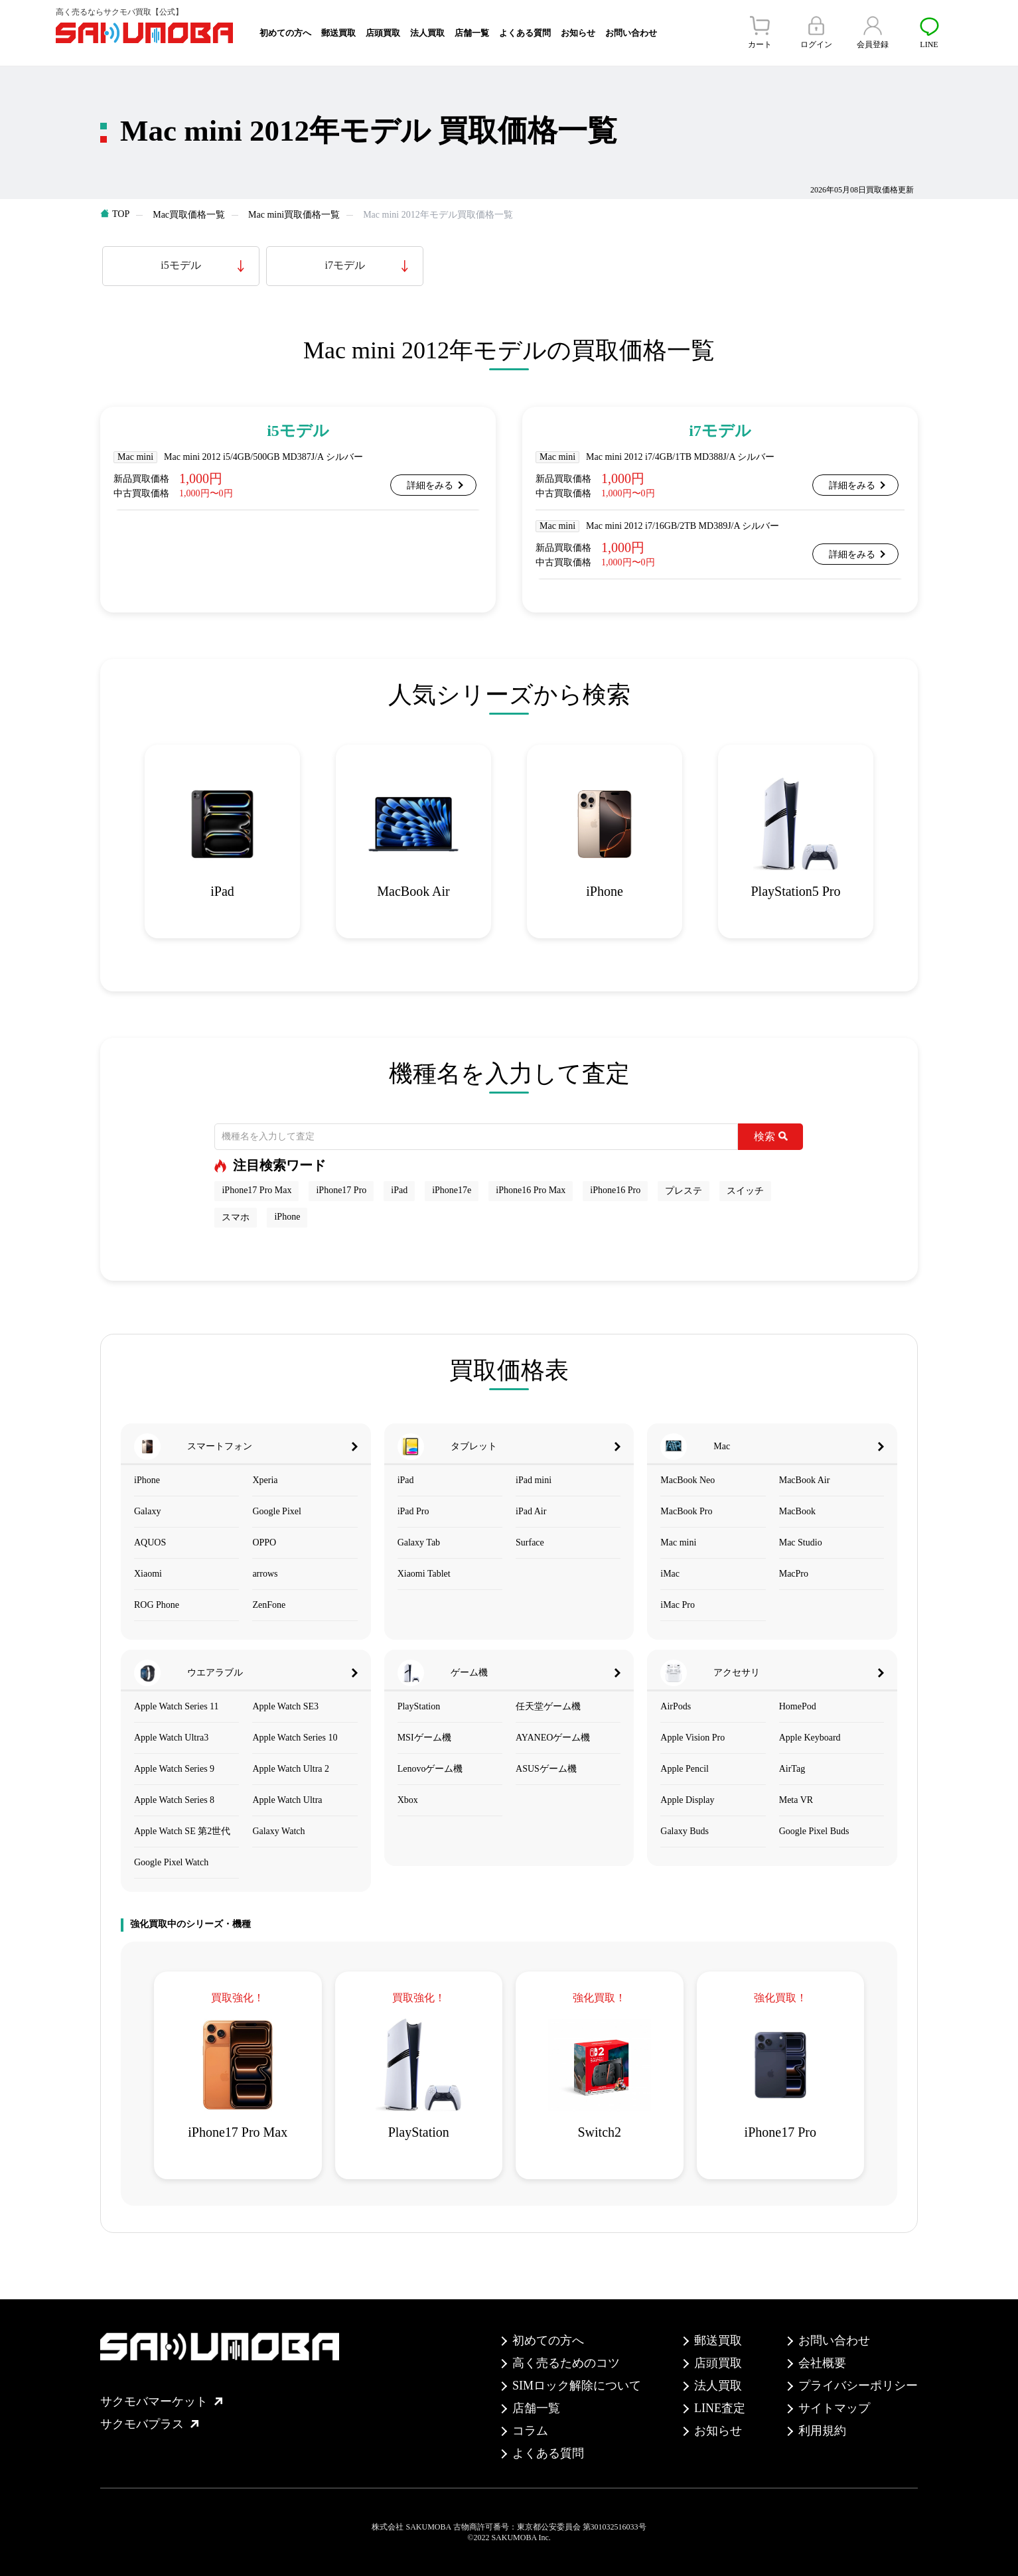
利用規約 (822, 2430)
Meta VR (796, 1800)
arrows (264, 1574)
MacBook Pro (686, 1511)
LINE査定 (719, 2408)
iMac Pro (677, 1605)
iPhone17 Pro (341, 1190)
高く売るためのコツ (566, 2363)
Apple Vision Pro (692, 1738)
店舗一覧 (472, 33)
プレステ (683, 1191)
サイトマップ (834, 2408)
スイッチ (745, 1191)
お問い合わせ (631, 33)
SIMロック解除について (576, 2385)
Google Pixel (276, 1511)
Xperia (264, 1480)
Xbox (408, 1800)
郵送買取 (338, 33)
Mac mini (678, 1542)
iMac (670, 1574)
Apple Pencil (684, 1769)
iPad (399, 1190)
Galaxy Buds (684, 1831)
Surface (530, 1542)
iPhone (287, 1217)
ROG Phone (156, 1605)
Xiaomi (148, 1574)
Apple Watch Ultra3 (171, 1738)
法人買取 (427, 33)
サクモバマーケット (161, 2401)
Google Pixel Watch (171, 1862)
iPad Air (531, 1511)
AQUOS (150, 1542)
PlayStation (419, 1706)
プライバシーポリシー (858, 2385)
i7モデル (345, 265)
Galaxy (147, 1511)
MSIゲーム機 (424, 1738)
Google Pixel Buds (814, 1831)
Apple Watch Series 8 (174, 1800)
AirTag (792, 1769)
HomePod (797, 1706)
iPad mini (533, 1480)
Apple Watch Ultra (287, 1800)
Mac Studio (800, 1542)
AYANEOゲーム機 (553, 1738)
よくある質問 (525, 33)
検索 (771, 1136)
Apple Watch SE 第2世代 (182, 1831)
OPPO (264, 1542)
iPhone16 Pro (615, 1190)
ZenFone (268, 1605)
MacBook (797, 1511)
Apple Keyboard (810, 1738)
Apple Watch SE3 (285, 1706)
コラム (530, 2430)
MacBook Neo (687, 1480)
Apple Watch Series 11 (176, 1706)
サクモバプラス (149, 2424)
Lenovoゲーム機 (430, 1769)
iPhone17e (451, 1190)
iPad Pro (413, 1511)
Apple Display (687, 1800)
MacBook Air (804, 1480)
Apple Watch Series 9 (174, 1769)
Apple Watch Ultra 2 (290, 1769)
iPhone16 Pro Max (530, 1190)
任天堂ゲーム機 (548, 1706)
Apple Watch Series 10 (294, 1738)
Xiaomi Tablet (424, 1574)
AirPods (675, 1706)
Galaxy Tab (419, 1542)
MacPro (793, 1574)
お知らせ (578, 33)
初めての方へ (285, 33)
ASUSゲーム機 (546, 1769)
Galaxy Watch (278, 1831)
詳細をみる (430, 485)
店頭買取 (383, 33)
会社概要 (822, 2363)
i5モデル (180, 265)
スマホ (236, 1217)
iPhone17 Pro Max (256, 1190)
